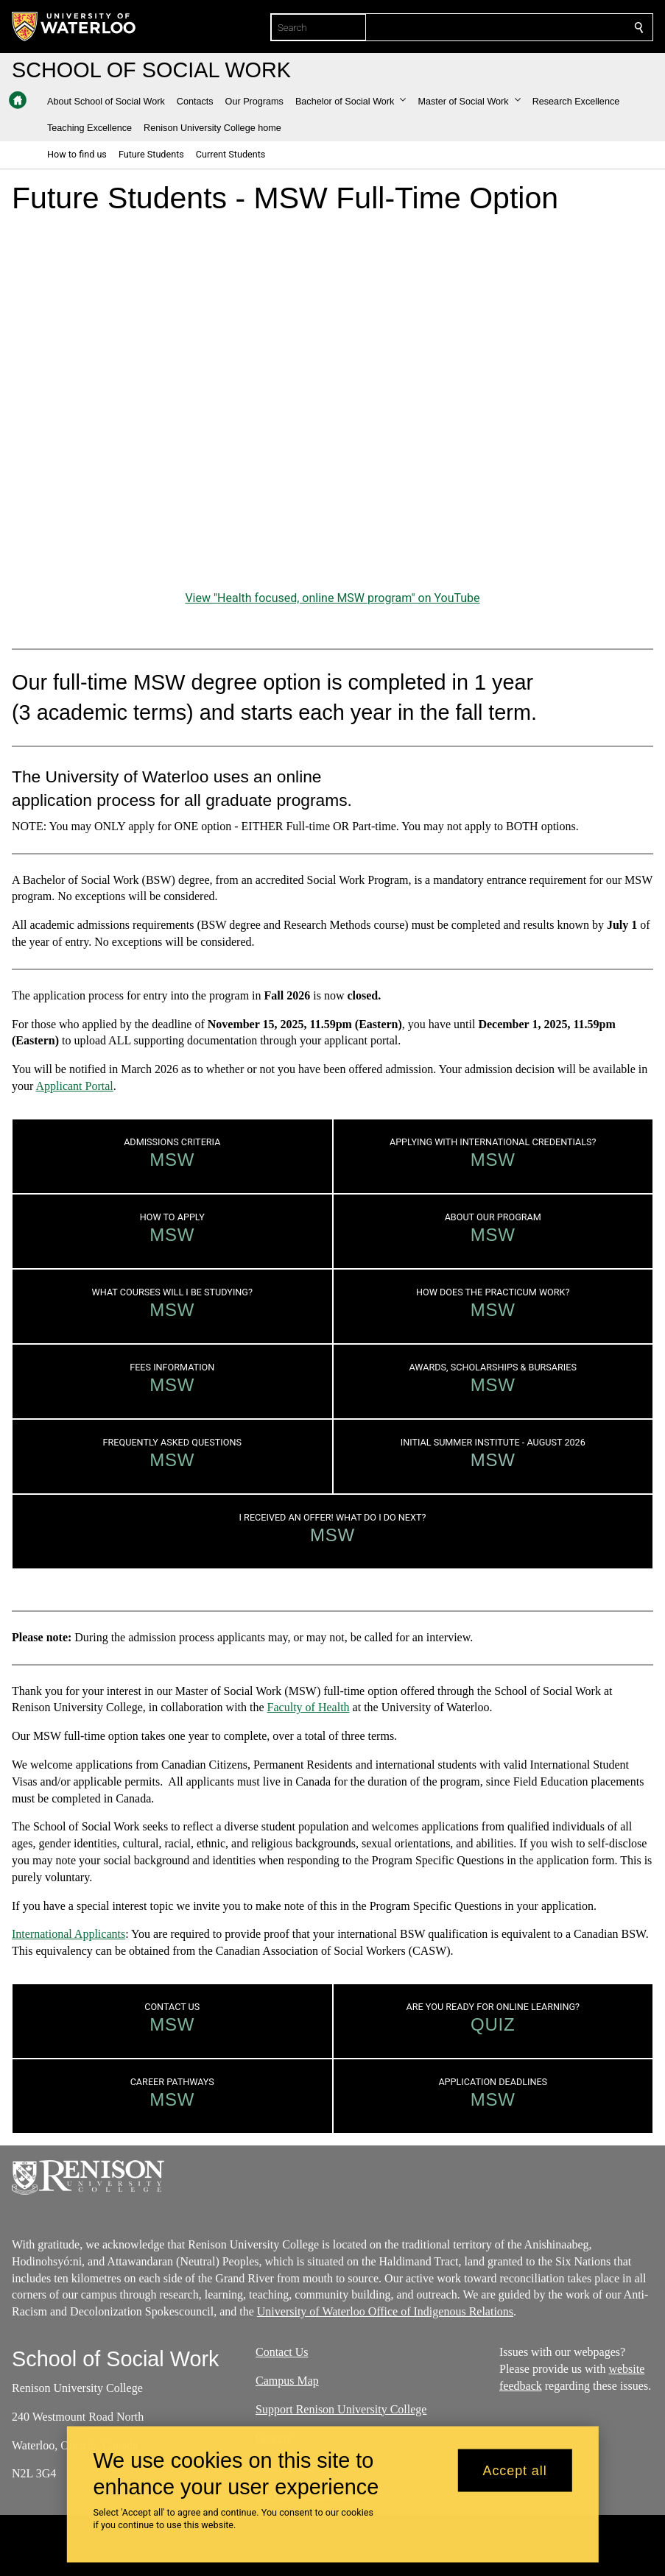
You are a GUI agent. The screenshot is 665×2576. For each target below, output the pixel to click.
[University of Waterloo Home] (74, 26)
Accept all (515, 2470)
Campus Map (287, 2380)
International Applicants (68, 1934)
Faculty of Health (308, 1707)
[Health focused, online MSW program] (332, 407)
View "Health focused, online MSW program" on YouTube (332, 598)
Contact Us (282, 2352)
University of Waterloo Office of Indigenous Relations (385, 2311)
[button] (350, 101)
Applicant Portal (74, 1086)
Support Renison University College (341, 2408)
